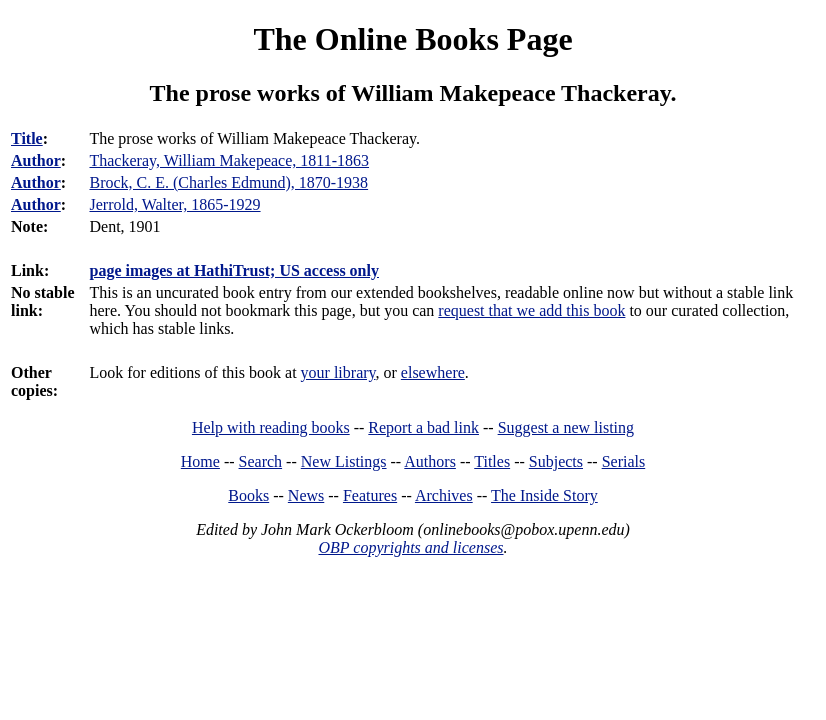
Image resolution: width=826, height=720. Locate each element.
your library (338, 372)
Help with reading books (271, 427)
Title (27, 138)
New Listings (344, 461)
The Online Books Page (412, 39)
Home (200, 461)
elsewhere (433, 372)
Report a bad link (423, 427)
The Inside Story (544, 495)
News (306, 495)
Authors (430, 461)
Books (248, 495)
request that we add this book (531, 310)
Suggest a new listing (566, 427)
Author (36, 160)
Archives (444, 495)
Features (370, 495)
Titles (492, 461)
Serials (624, 461)
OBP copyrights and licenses (410, 547)
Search (261, 461)
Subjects (556, 461)
